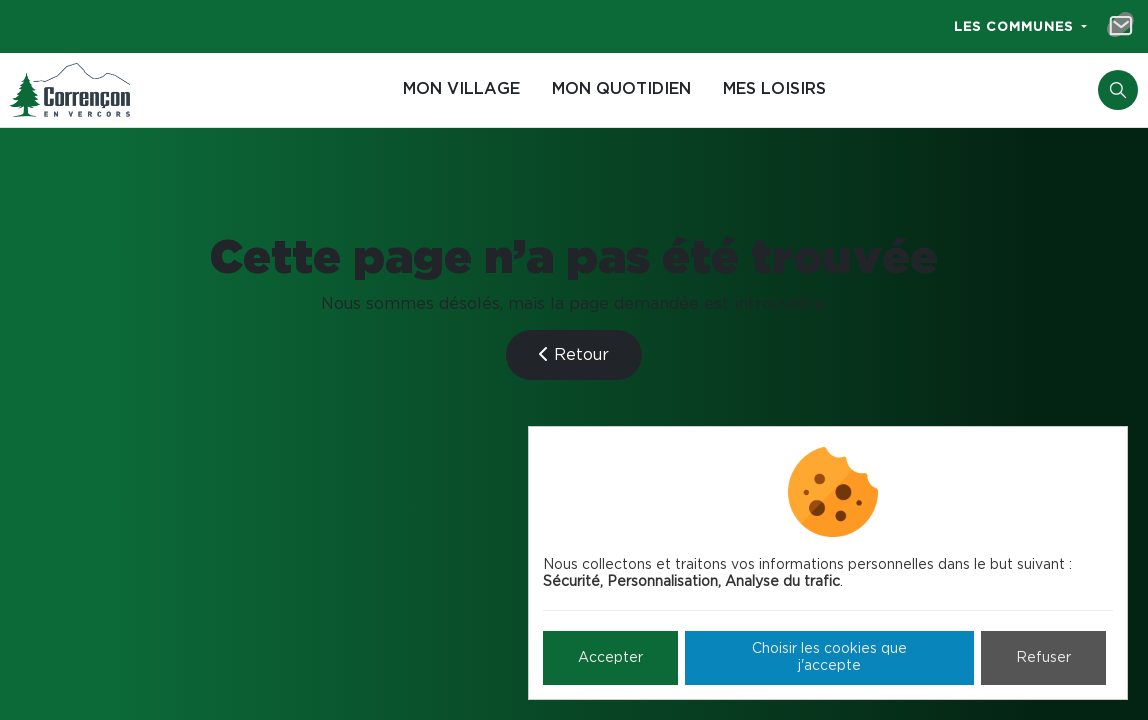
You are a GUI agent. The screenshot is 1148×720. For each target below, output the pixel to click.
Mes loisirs (774, 89)
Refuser (1043, 658)
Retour (574, 354)
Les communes (1016, 27)
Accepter (610, 658)
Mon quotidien (621, 89)
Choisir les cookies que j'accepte (829, 657)
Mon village (461, 89)
